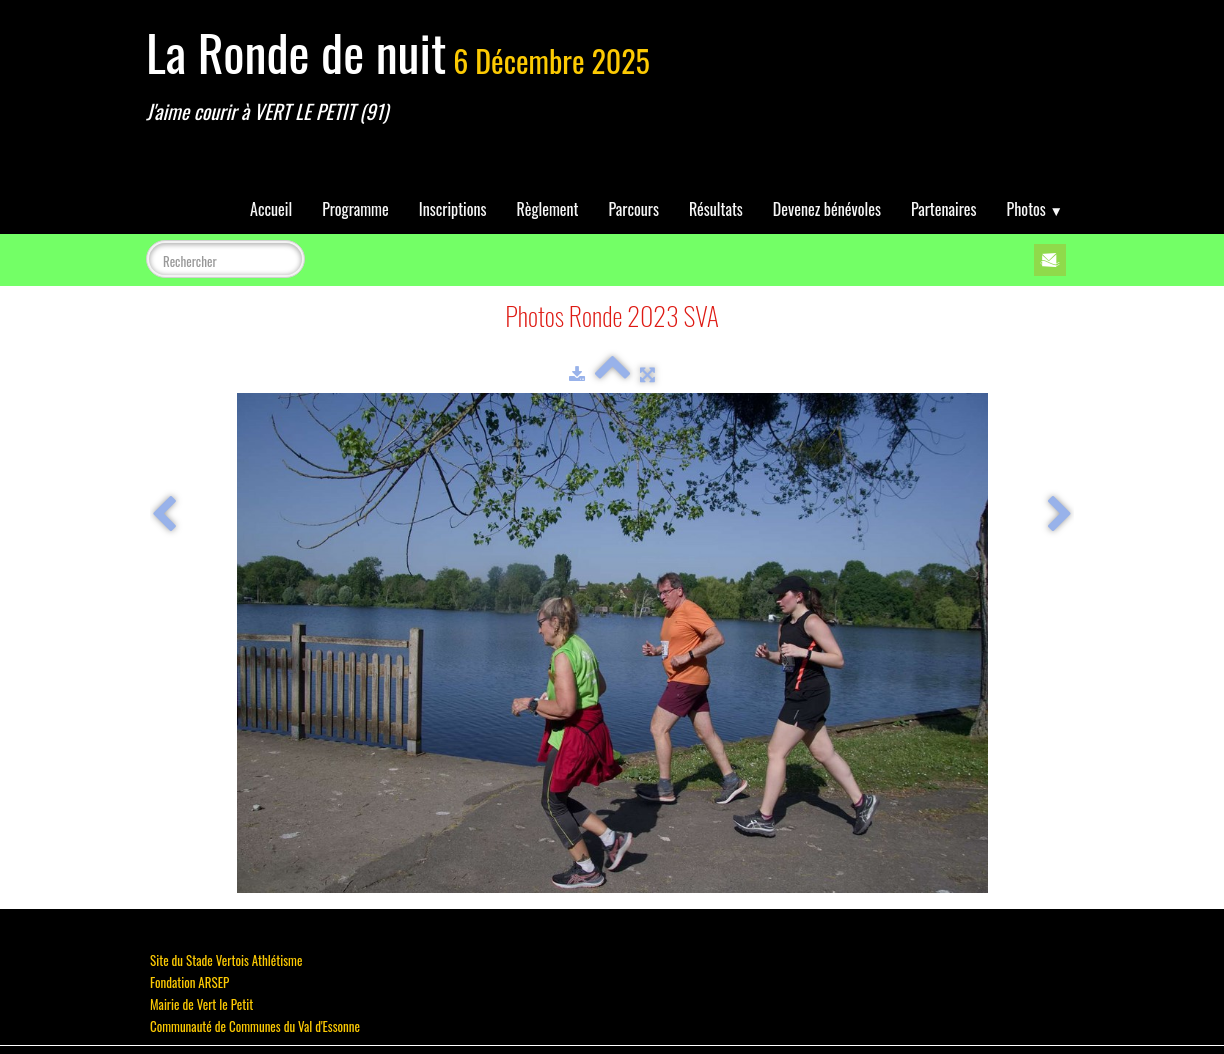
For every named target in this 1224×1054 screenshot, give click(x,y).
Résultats (716, 209)
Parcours (634, 209)
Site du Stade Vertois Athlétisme (226, 960)
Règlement (548, 209)
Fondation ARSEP (189, 982)
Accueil (271, 209)
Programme (355, 209)
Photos (1035, 209)
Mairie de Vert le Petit (201, 1004)
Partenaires (944, 209)
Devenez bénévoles (827, 209)
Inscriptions (453, 209)
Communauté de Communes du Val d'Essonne (255, 1026)
